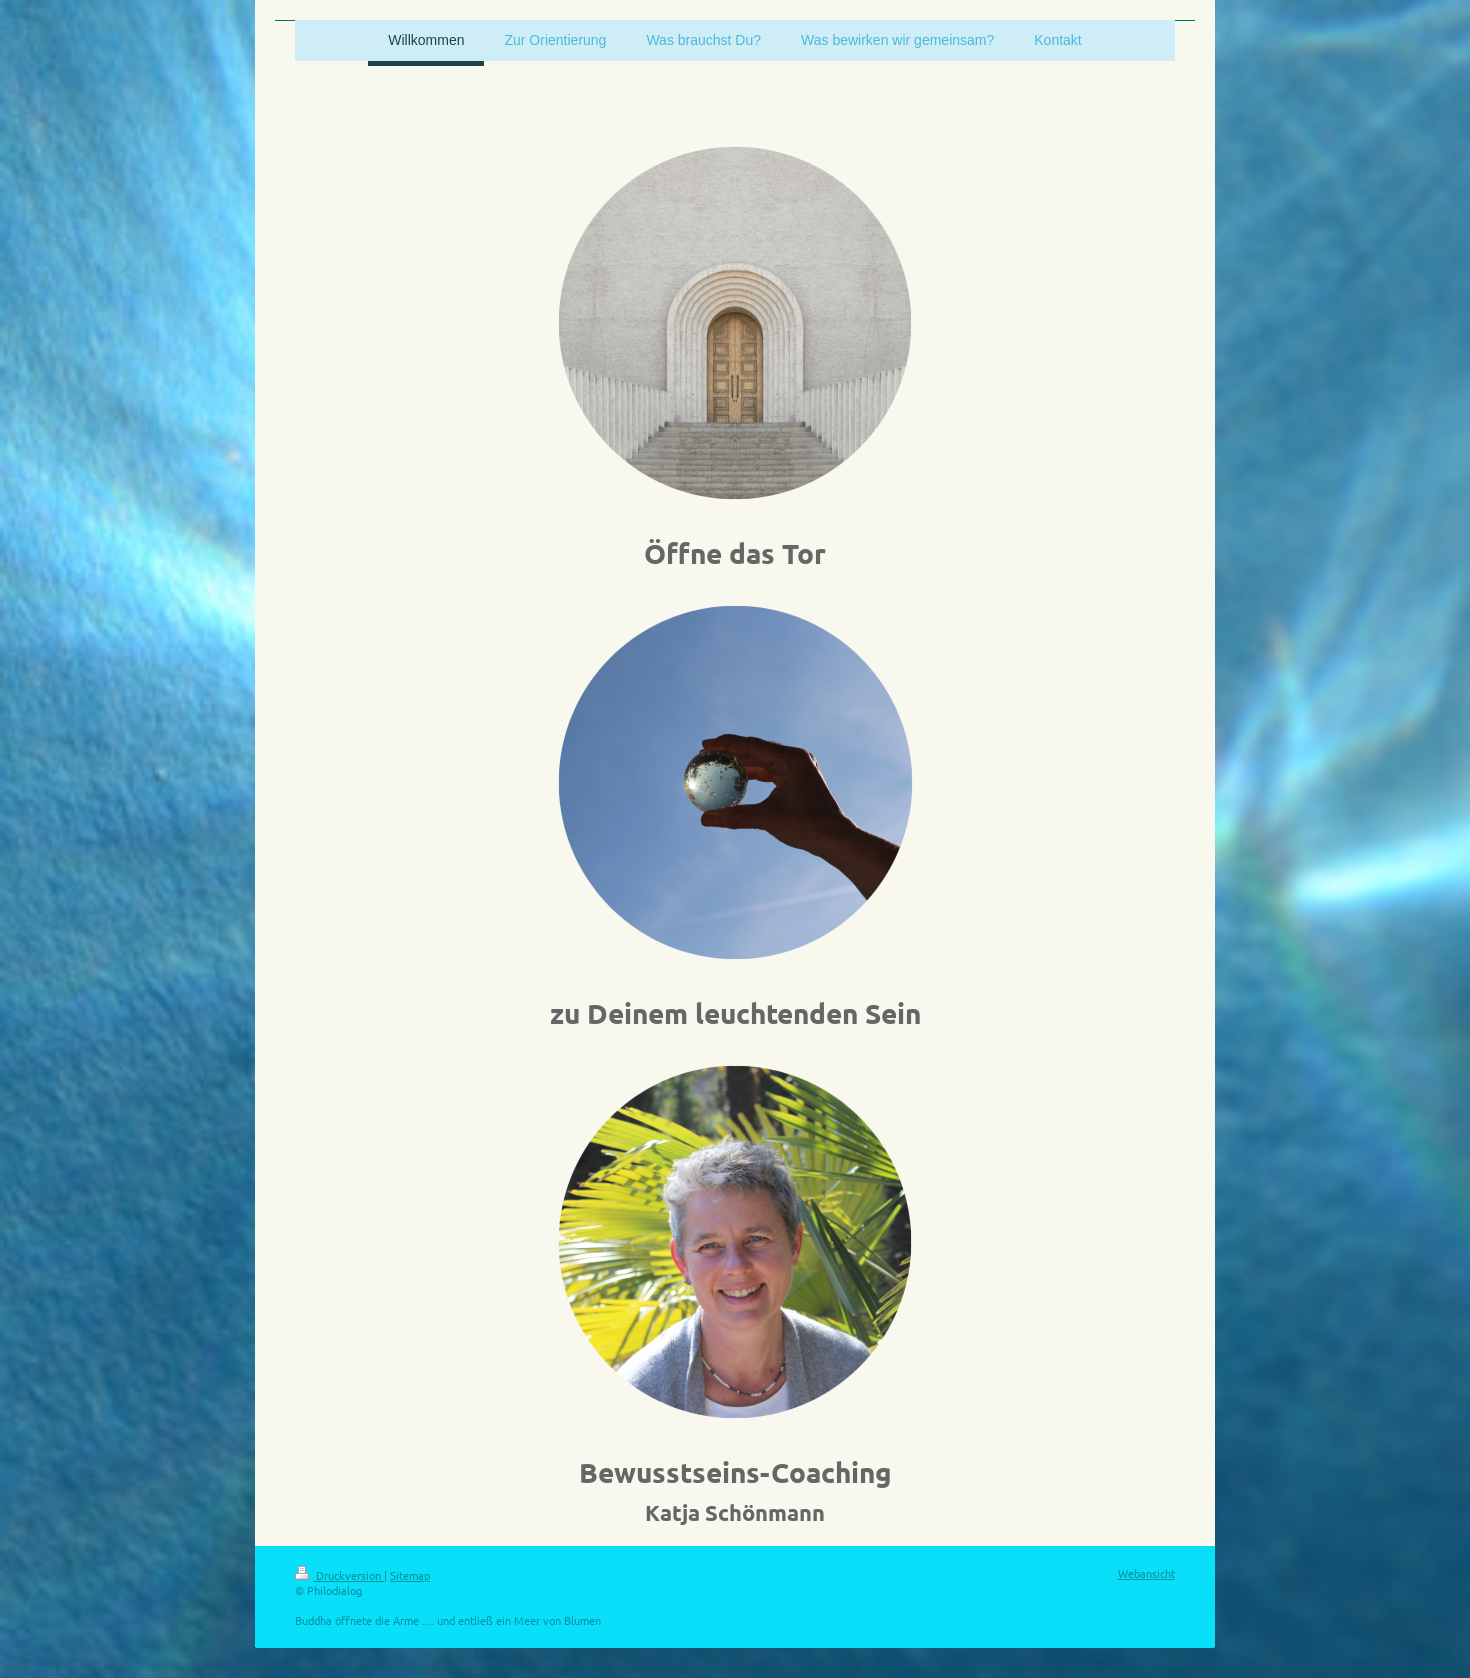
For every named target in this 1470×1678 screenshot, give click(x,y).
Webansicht (1146, 1573)
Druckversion (339, 1575)
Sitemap (410, 1575)
